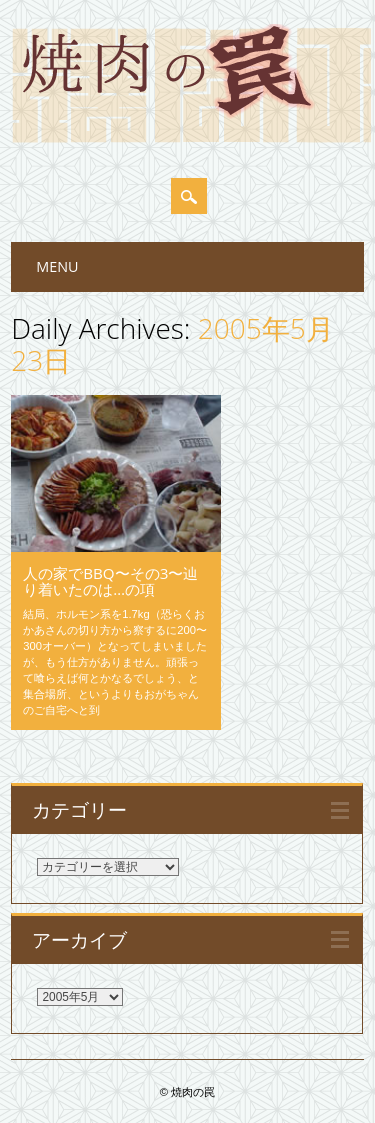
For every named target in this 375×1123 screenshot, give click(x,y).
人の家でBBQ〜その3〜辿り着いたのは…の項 (110, 581)
